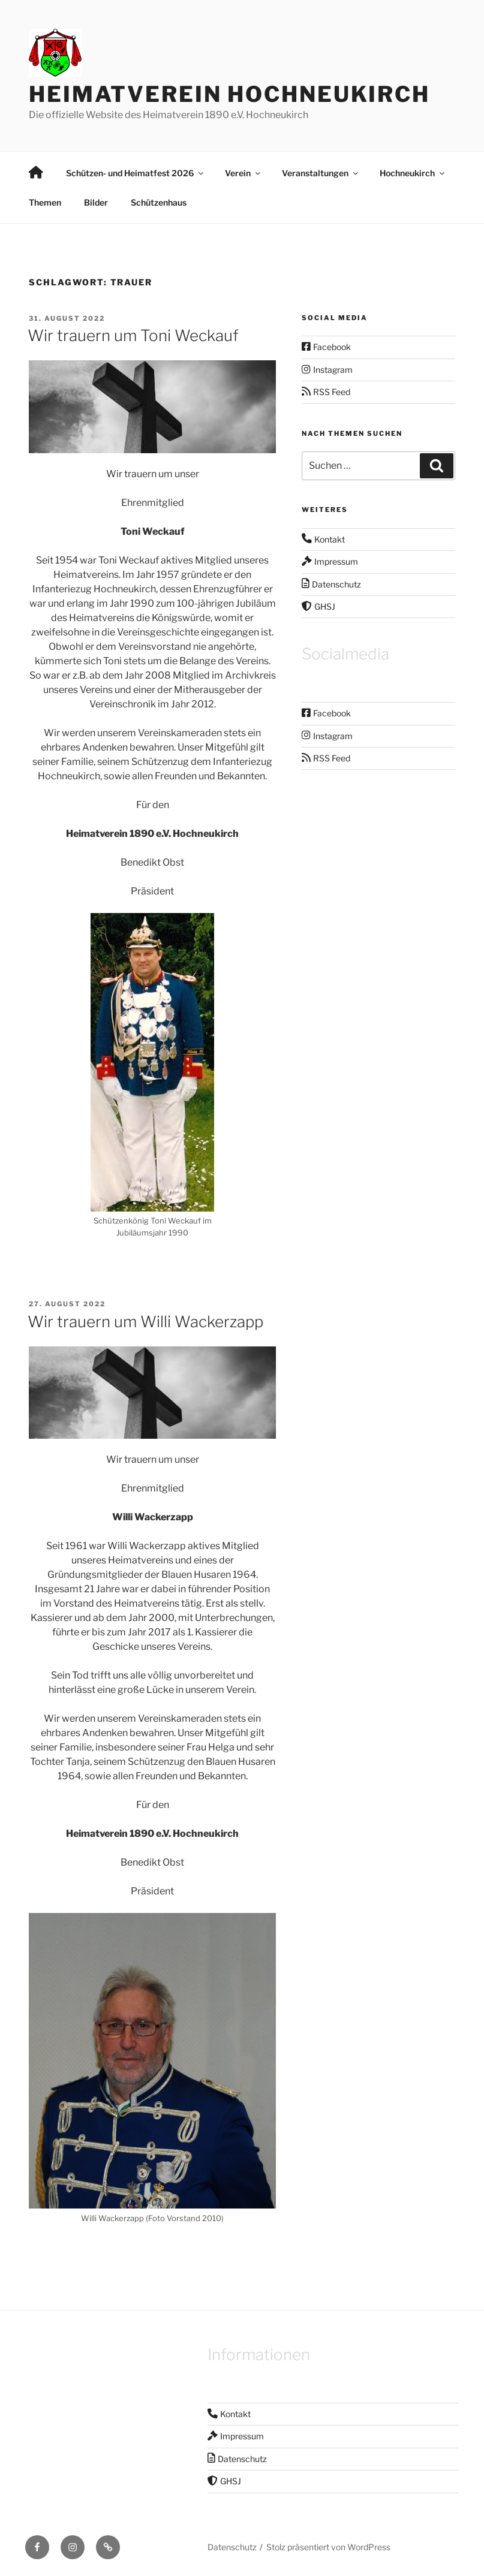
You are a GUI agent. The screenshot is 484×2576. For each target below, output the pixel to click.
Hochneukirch (413, 173)
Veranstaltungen (321, 173)
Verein (243, 173)
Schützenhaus (159, 202)
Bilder (96, 202)
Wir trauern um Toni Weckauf (133, 335)
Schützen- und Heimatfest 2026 (135, 173)
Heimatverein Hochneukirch (229, 94)
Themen (45, 202)
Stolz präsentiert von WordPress (328, 2547)
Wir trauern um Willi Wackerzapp (145, 1321)
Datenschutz (232, 2547)
